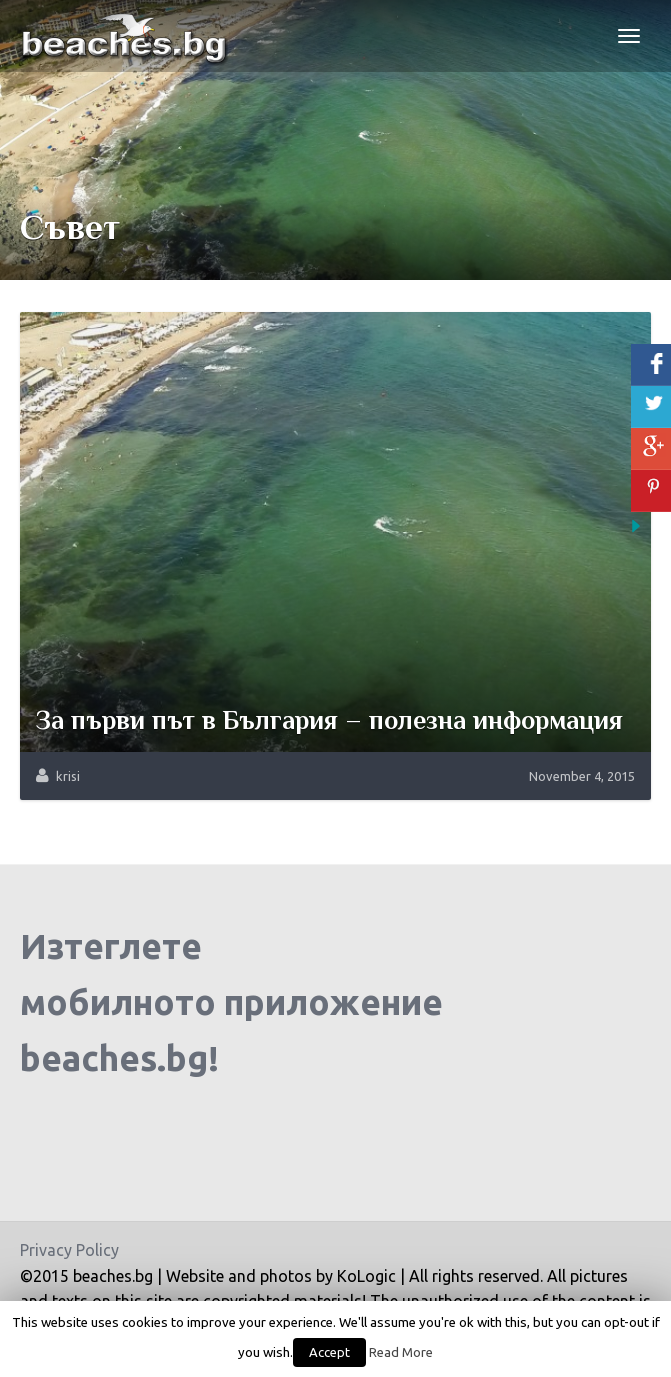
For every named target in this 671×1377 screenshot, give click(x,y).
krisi (68, 776)
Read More (401, 1352)
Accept (329, 1352)
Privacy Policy (69, 1250)
